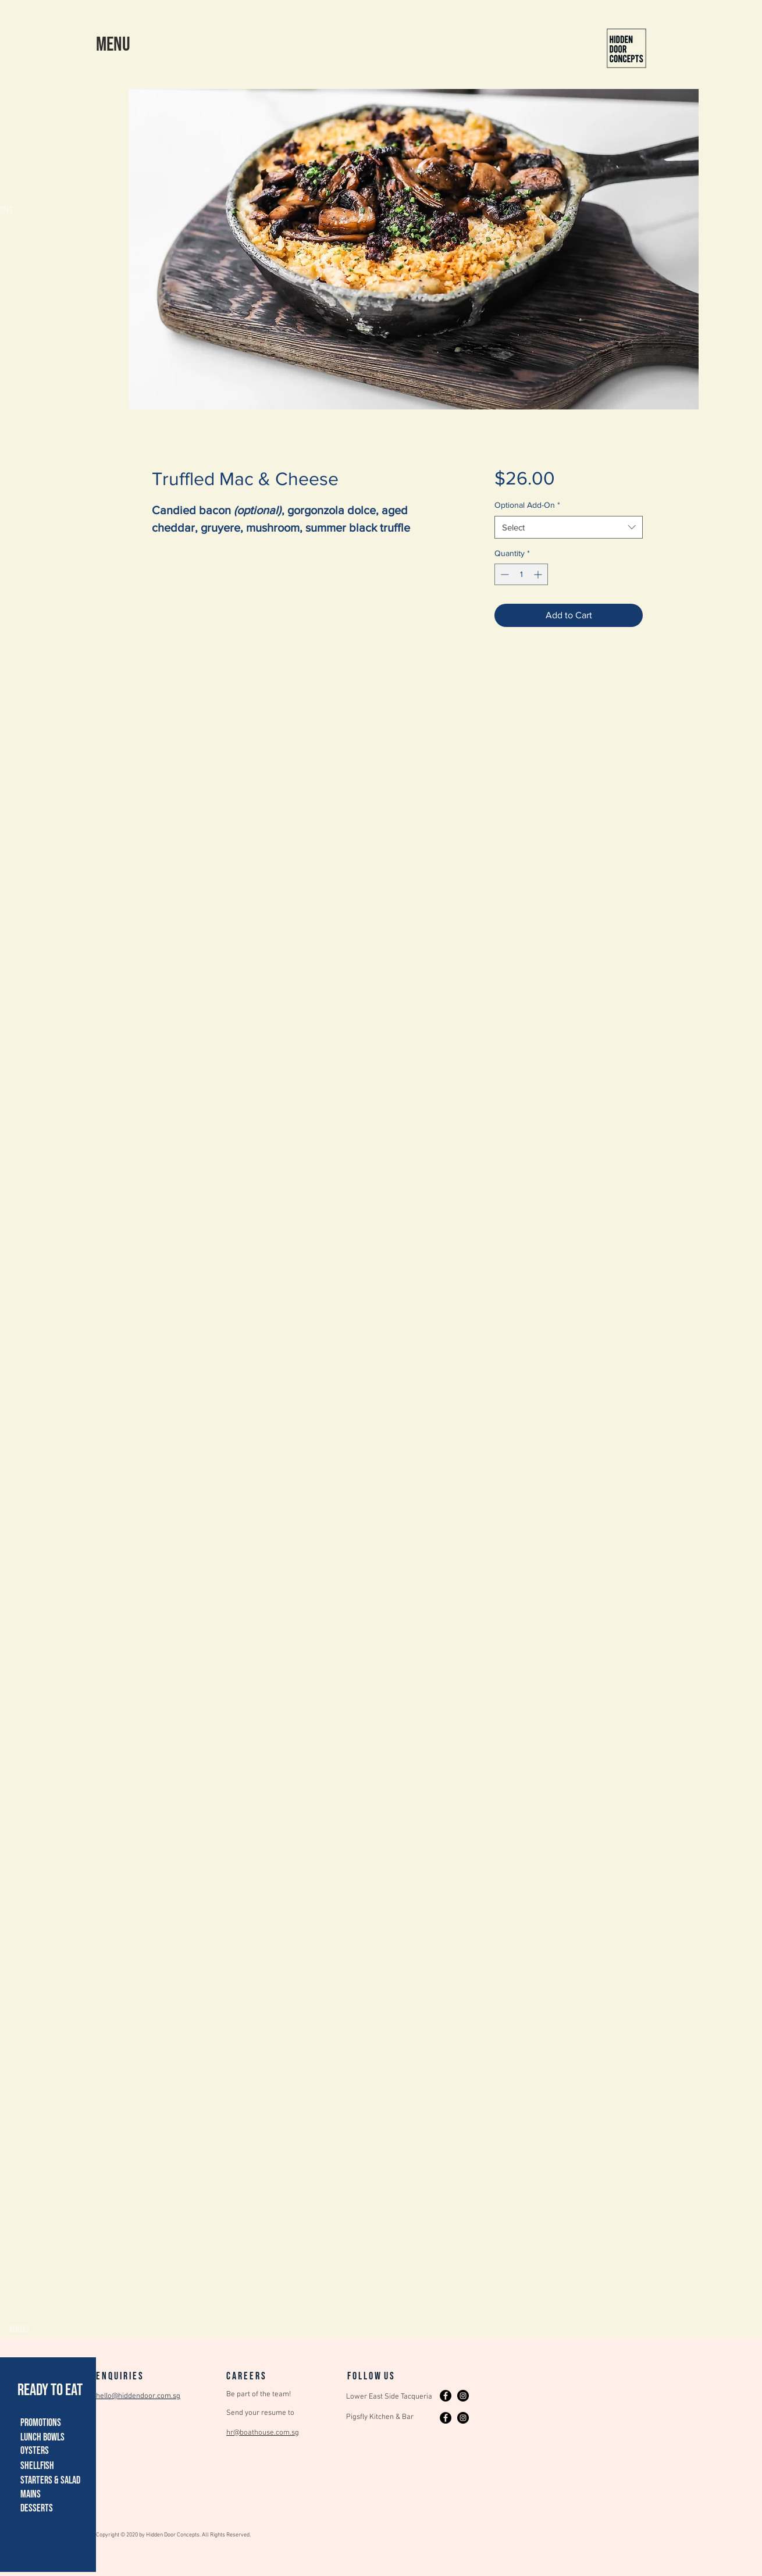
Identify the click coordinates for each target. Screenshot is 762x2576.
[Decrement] (503, 574)
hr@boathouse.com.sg (262, 2433)
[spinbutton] (521, 574)
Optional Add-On (527, 505)
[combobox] (568, 527)
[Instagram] (463, 2396)
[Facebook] (445, 2396)
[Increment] (539, 574)
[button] (113, 44)
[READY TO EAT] (51, 2390)
